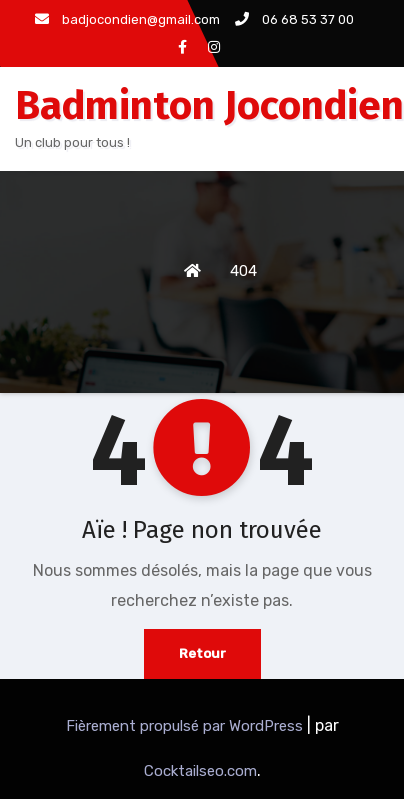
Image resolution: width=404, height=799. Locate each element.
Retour (202, 653)
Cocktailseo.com (200, 771)
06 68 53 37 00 (294, 19)
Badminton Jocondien (209, 106)
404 (243, 271)
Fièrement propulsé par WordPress (186, 726)
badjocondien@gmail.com (127, 19)
